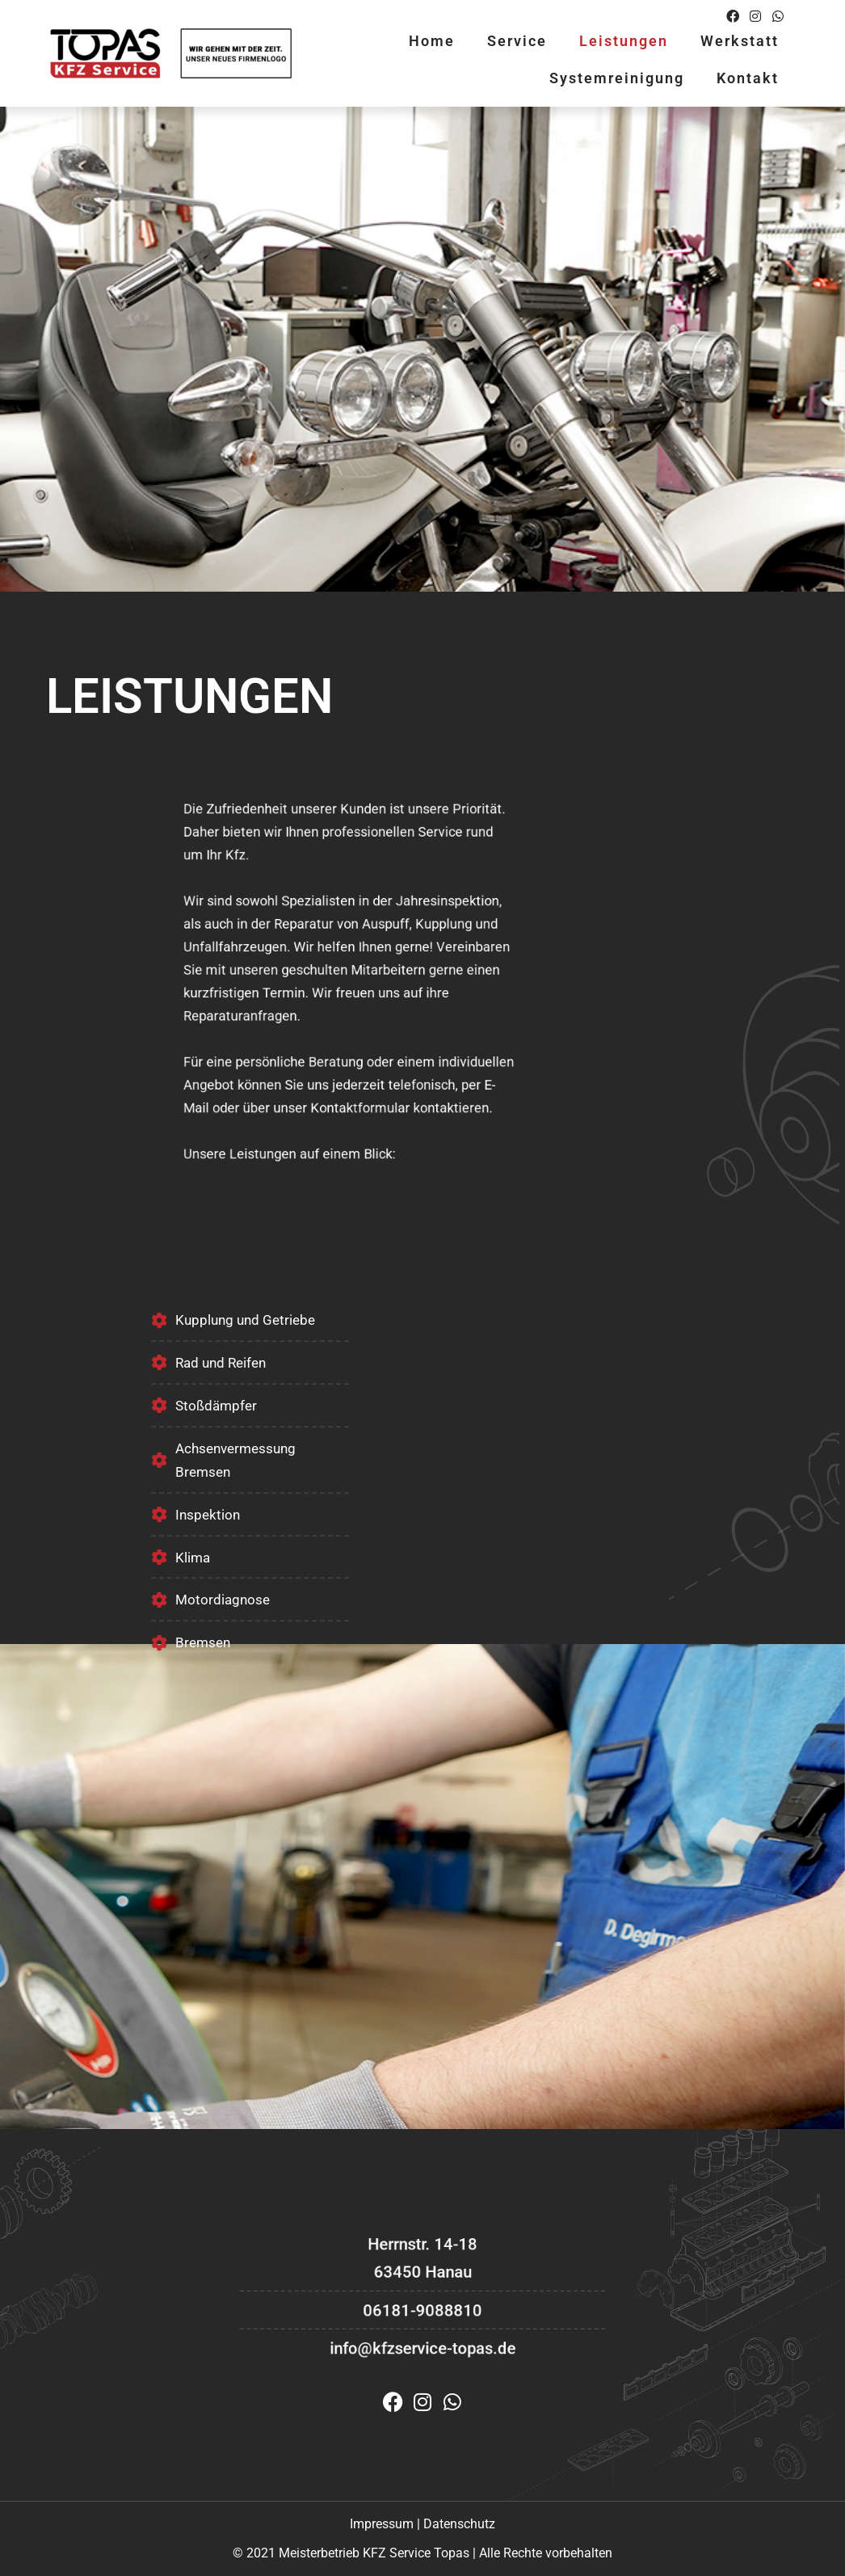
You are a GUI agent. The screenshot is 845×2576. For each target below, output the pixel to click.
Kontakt (748, 78)
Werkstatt (739, 40)
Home (432, 40)
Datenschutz (459, 2524)
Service (517, 40)
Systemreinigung (616, 78)
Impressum (382, 2524)
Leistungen (623, 40)
